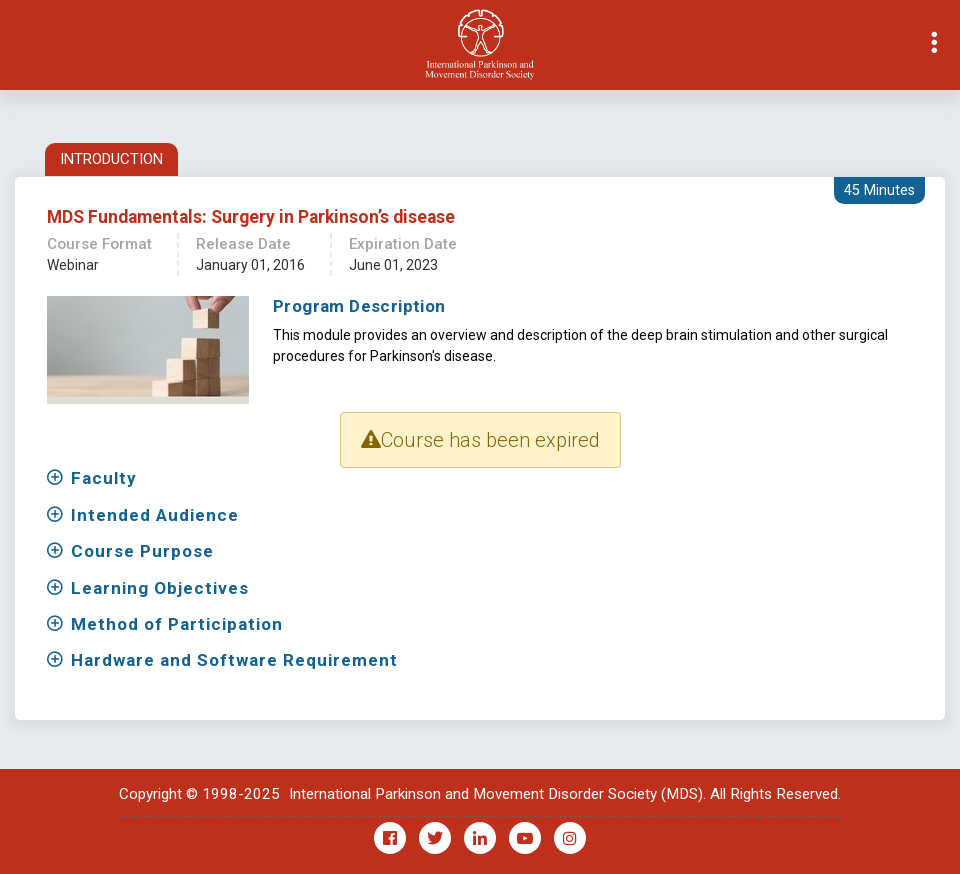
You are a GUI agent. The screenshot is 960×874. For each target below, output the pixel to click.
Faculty (104, 478)
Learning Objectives (160, 588)
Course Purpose (142, 551)
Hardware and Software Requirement (234, 660)
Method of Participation (177, 624)
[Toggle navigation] (16, 45)
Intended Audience (155, 515)
